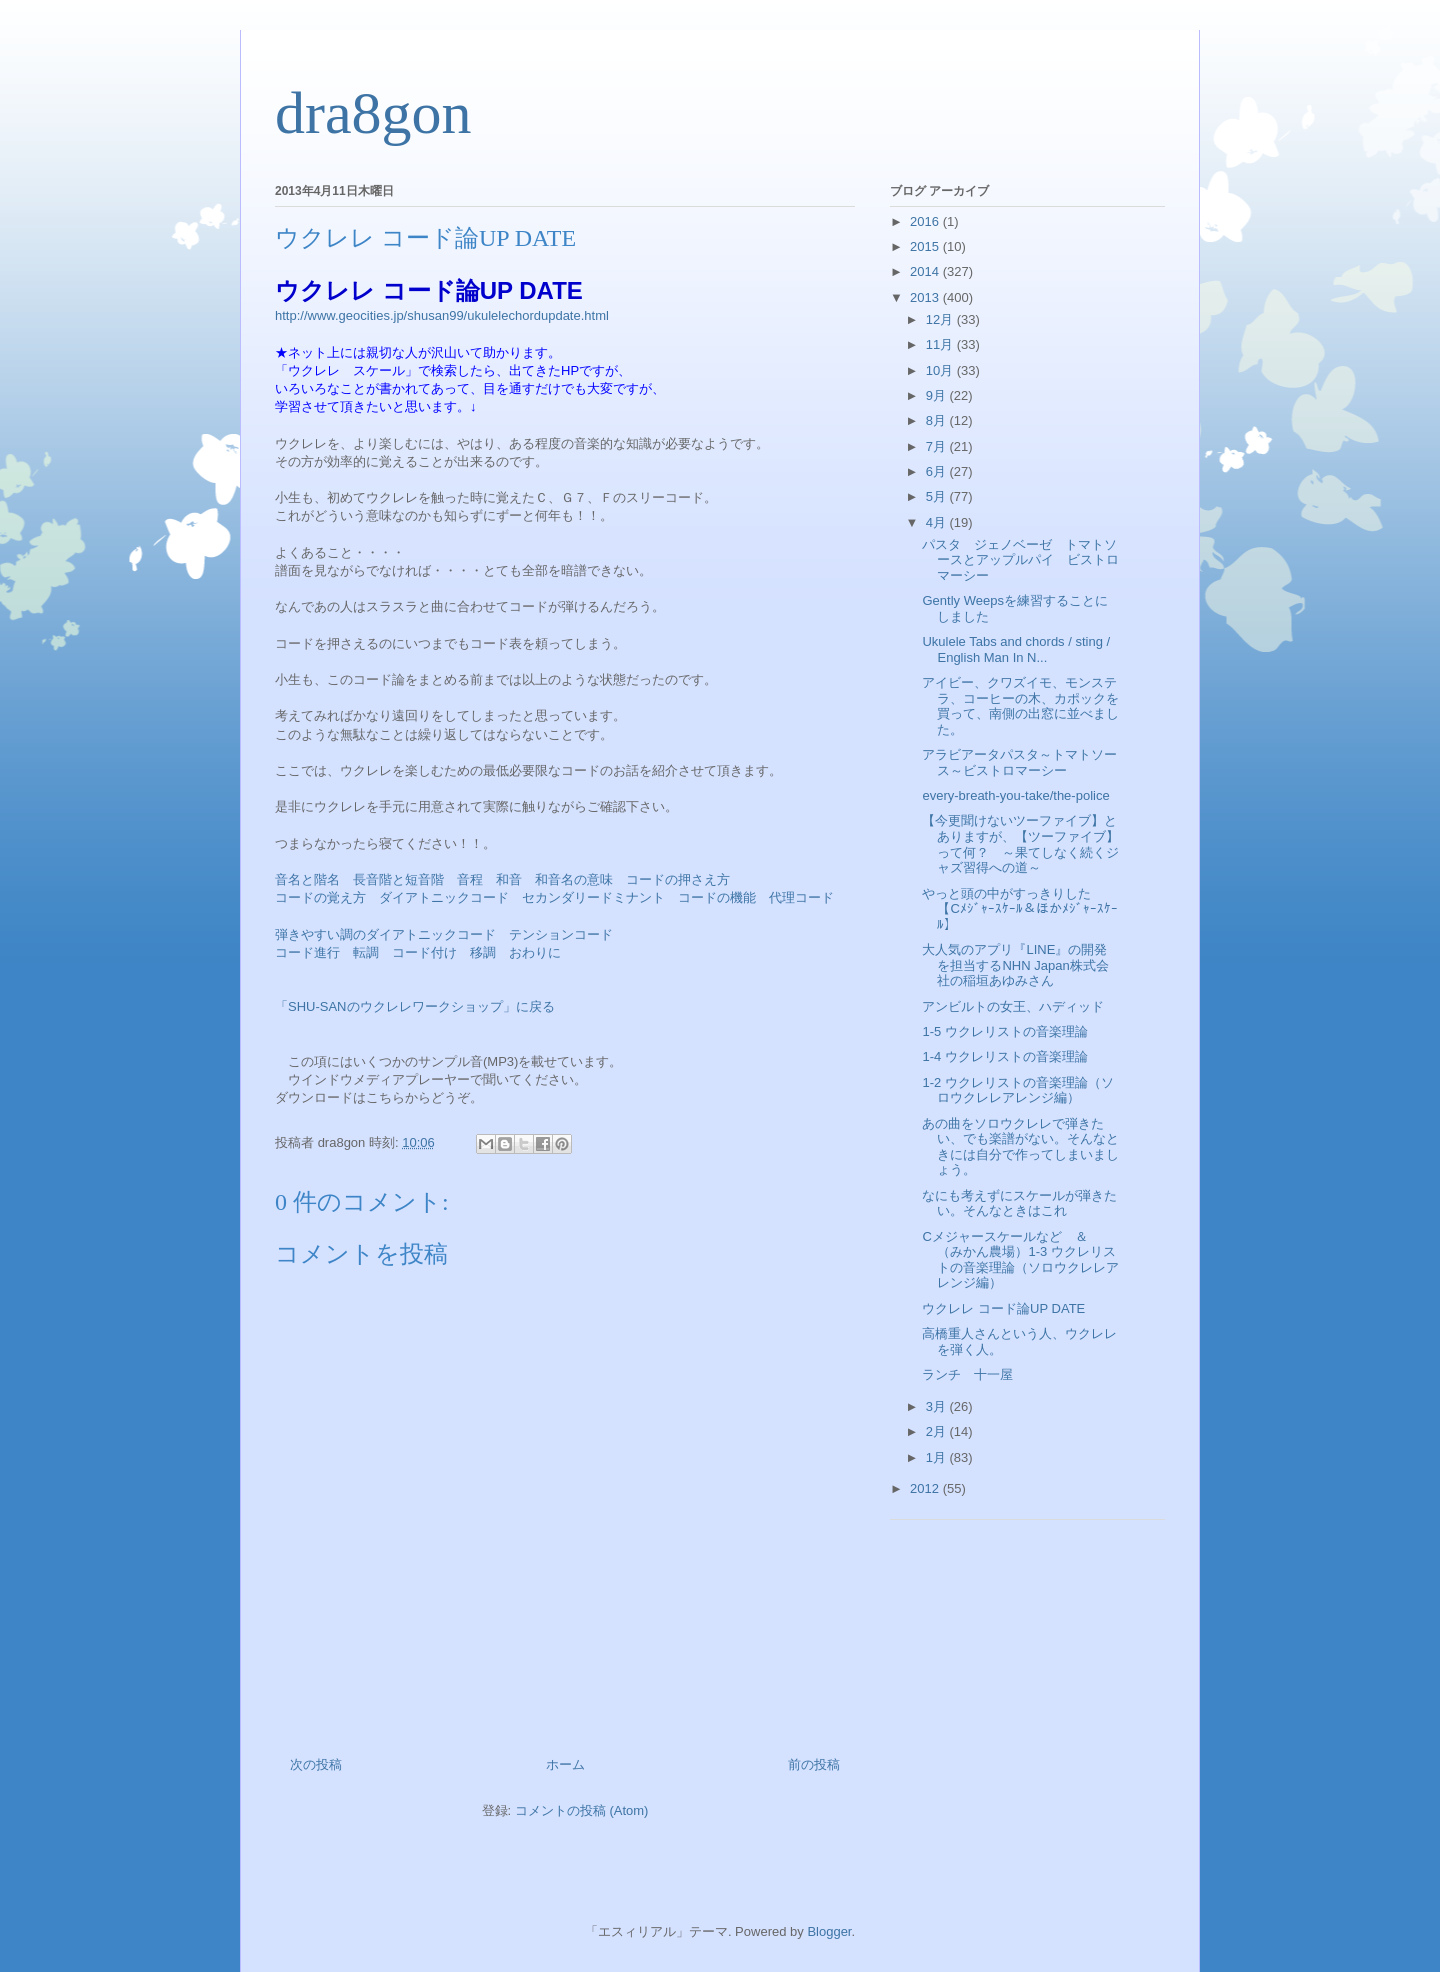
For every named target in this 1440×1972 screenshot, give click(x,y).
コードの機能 (717, 897)
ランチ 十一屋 (967, 1374)
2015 (926, 246)
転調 (366, 952)
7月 (938, 446)
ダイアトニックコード (444, 897)
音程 (470, 879)
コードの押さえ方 (678, 879)
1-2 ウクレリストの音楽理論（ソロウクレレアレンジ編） (1017, 1090)
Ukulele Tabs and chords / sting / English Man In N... (1016, 649)
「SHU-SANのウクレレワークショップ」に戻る (415, 1006)
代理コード (801, 897)
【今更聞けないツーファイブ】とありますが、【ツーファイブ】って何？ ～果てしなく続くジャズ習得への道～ (1020, 844)
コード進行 (307, 952)
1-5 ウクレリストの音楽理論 (1004, 1031)
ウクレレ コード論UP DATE (1003, 1308)
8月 (938, 420)
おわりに (535, 952)
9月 (938, 395)
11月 (941, 344)
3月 (938, 1406)
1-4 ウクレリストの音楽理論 (1004, 1056)
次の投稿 (316, 1764)
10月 (941, 370)
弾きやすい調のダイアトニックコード (385, 934)
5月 (938, 496)
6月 (938, 471)
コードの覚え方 (320, 897)
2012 (926, 1488)
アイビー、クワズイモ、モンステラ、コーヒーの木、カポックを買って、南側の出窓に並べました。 (1020, 706)
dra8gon (373, 113)
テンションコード (561, 934)
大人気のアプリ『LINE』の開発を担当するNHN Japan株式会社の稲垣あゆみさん (1015, 965)
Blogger (829, 1931)
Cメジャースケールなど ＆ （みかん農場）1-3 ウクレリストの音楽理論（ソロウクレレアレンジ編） (1020, 1260)
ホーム (565, 1764)
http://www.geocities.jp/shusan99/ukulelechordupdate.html (442, 315)
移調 (483, 952)
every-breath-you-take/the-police (1015, 795)
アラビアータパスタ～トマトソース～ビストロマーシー (1019, 762)
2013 (926, 297)
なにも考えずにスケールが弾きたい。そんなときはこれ (1019, 1203)
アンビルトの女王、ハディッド (1013, 1006)
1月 (938, 1457)
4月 (938, 522)
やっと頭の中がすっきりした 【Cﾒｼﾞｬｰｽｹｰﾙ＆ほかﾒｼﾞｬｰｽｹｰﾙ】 (1019, 909)
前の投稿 (814, 1764)
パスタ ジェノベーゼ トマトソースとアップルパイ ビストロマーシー (1020, 560)
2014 (926, 271)
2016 (926, 221)
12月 (941, 319)
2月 (938, 1431)
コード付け (424, 952)
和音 (509, 879)
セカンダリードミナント (593, 897)
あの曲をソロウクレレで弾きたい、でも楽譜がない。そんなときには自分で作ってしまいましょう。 (1020, 1147)
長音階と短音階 (398, 879)
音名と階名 (307, 879)
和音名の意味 (574, 879)
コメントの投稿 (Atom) (582, 1810)
